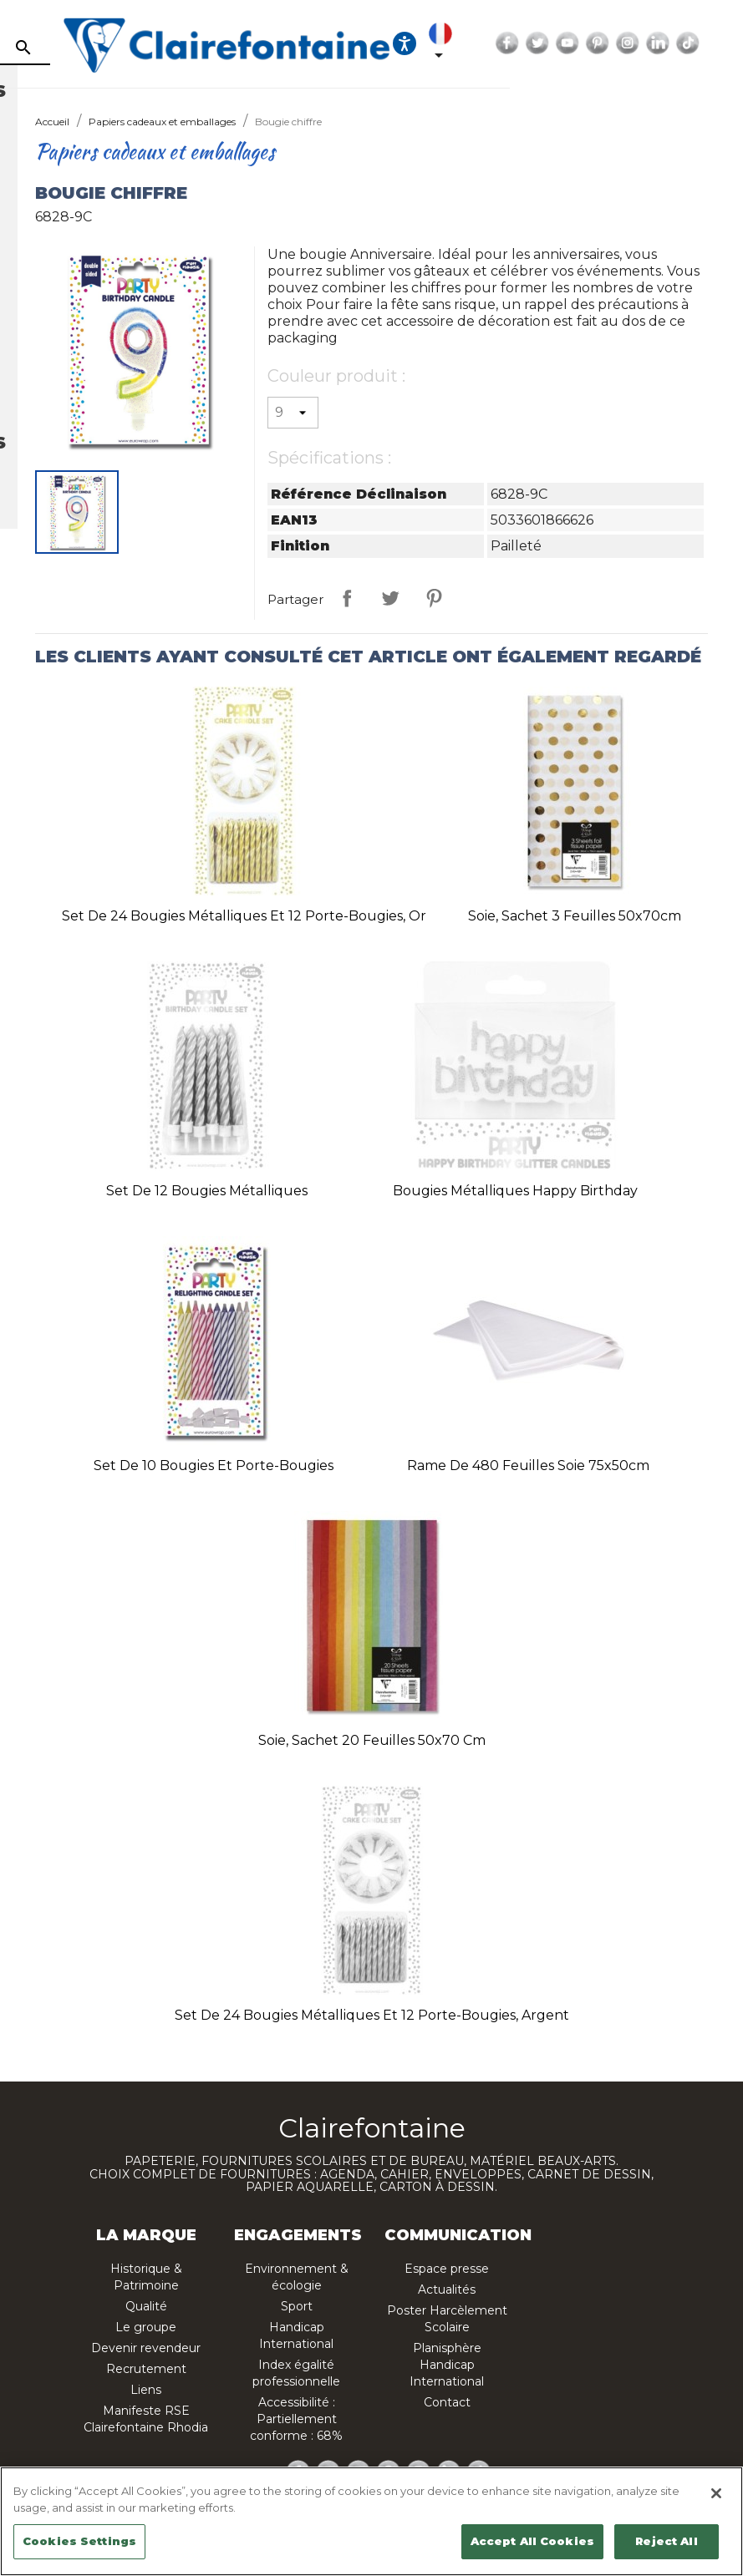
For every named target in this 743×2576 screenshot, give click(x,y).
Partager (347, 598)
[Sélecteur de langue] (576, 43)
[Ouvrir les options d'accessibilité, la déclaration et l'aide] (536, 43)
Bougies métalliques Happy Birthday (515, 1191)
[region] (371, 2521)
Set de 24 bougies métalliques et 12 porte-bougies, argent (372, 2015)
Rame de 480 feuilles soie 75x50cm (528, 1465)
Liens (145, 2389)
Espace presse (447, 2268)
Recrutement (146, 2368)
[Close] (716, 2493)
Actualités (447, 2289)
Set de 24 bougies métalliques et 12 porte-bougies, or (244, 916)
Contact (447, 2402)
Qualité (146, 2306)
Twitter (669, 43)
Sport (297, 2306)
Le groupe (145, 2327)
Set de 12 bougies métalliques (207, 1191)
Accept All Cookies (532, 2541)
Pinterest (729, 43)
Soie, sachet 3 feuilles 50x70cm (574, 916)
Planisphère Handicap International (447, 2364)
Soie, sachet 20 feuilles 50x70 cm (372, 1740)
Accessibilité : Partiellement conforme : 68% (296, 2419)
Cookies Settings (79, 2541)
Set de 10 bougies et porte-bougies (213, 1465)
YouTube (699, 43)
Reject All (666, 2541)
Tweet (390, 598)
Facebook (639, 43)
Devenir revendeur (146, 2347)
